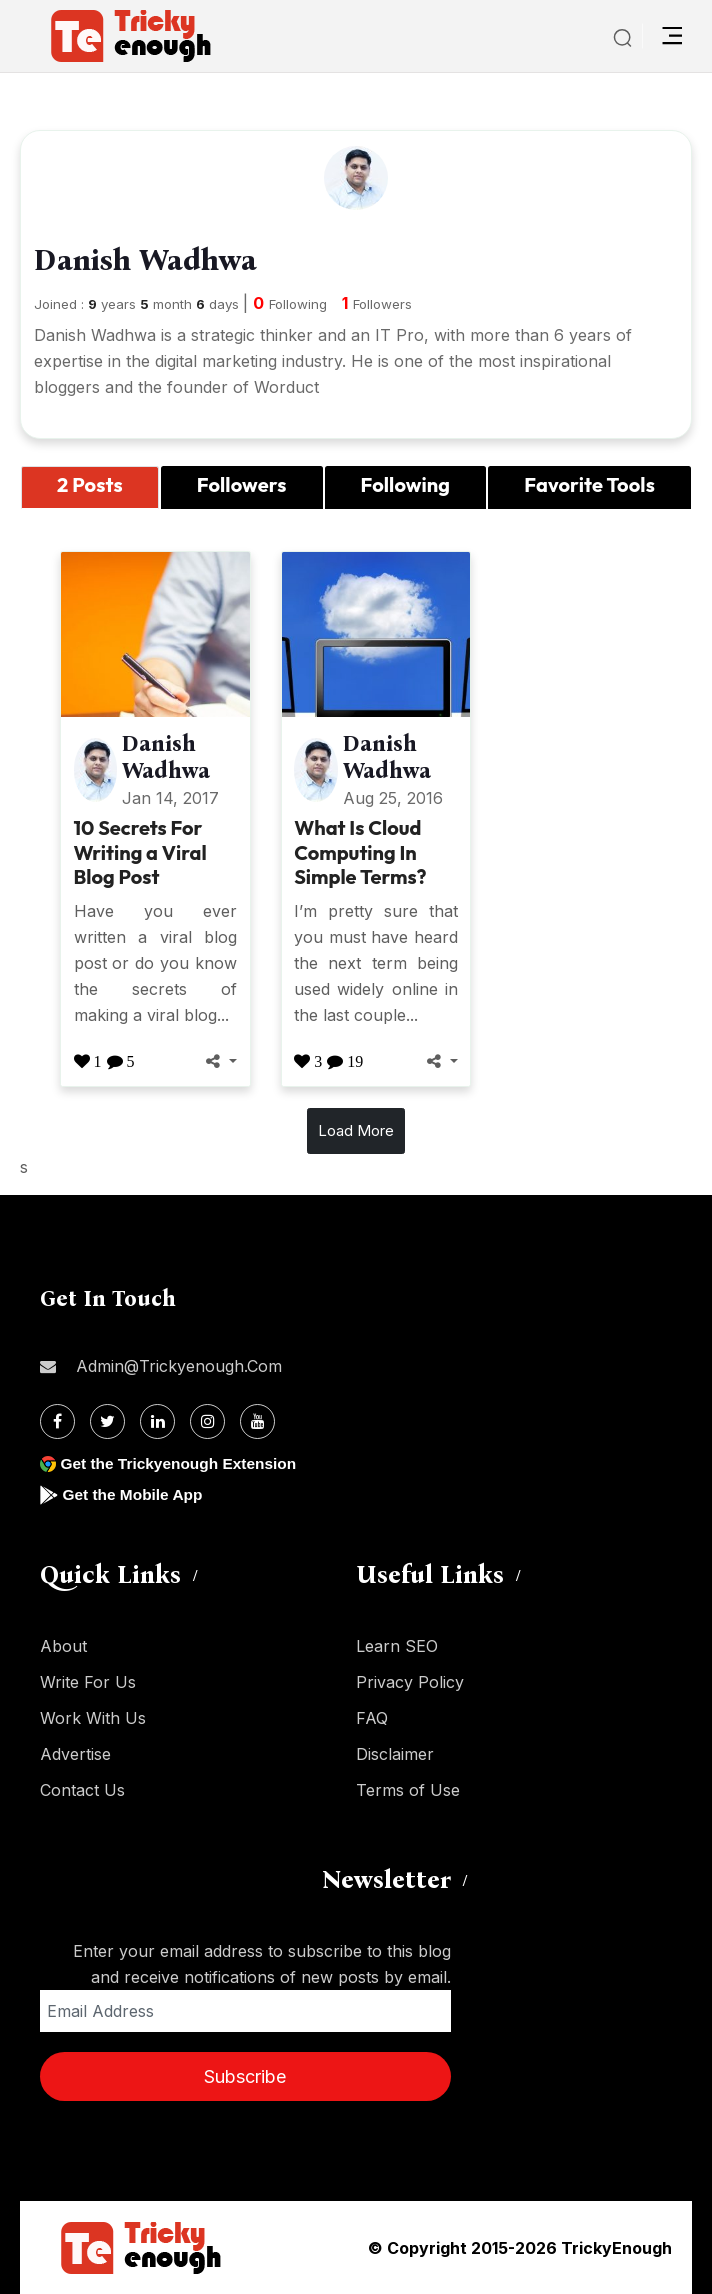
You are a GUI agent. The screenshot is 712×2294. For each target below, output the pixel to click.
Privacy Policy (410, 1682)
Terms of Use (408, 1790)
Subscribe (245, 2076)
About (63, 1646)
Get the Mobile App (134, 1494)
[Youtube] (257, 1421)
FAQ (372, 1718)
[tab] (90, 488)
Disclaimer (395, 1754)
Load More (356, 1130)
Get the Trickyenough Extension (182, 1463)
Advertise (75, 1754)
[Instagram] (207, 1421)
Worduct (286, 387)
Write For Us (88, 1682)
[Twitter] (107, 1421)
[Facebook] (57, 1421)
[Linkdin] (157, 1421)
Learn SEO (397, 1646)
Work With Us (93, 1718)
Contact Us (82, 1790)
